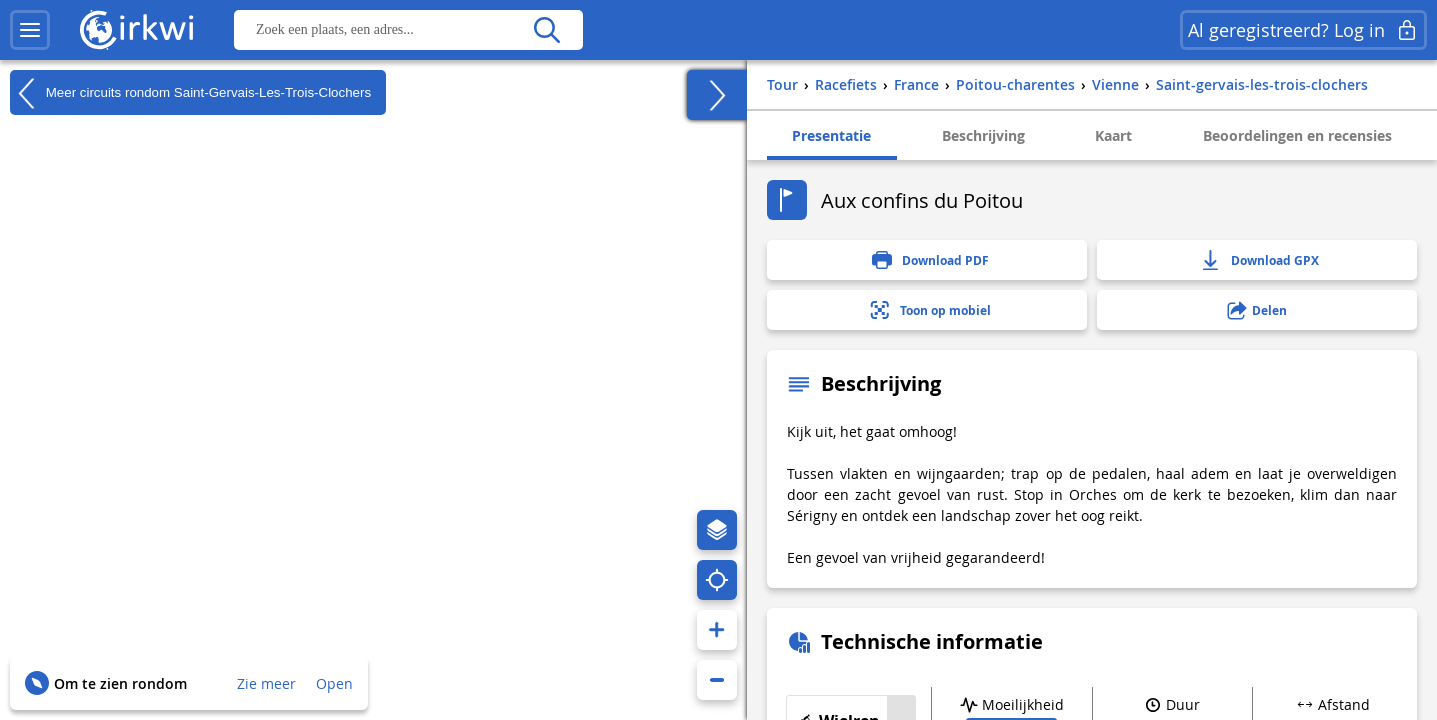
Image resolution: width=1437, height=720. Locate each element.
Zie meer (266, 683)
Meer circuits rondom (190, 93)
